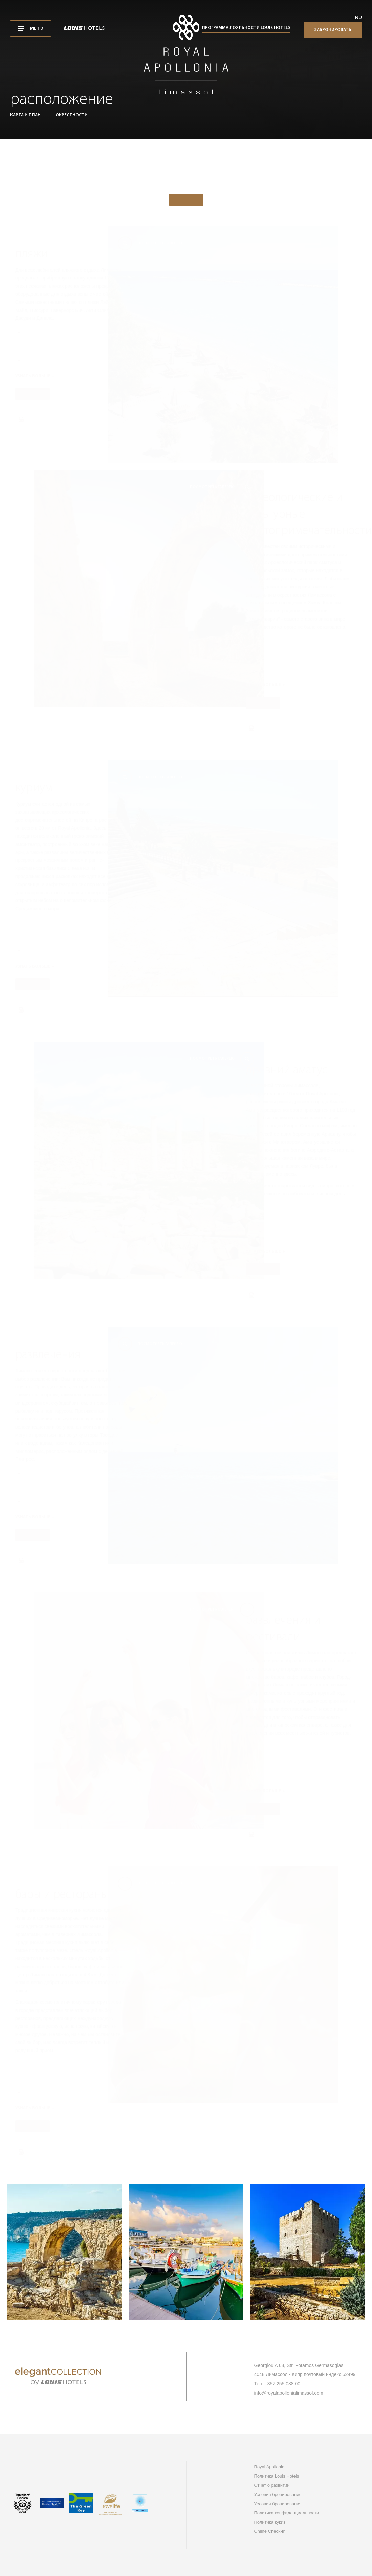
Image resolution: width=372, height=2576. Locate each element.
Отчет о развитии (272, 2485)
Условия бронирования (278, 2494)
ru (358, 17)
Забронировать (332, 30)
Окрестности (72, 115)
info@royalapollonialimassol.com (288, 2393)
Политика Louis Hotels (276, 2476)
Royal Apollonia (269, 2466)
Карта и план (25, 115)
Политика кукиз (269, 2522)
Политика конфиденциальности (286, 2512)
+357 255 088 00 (283, 2384)
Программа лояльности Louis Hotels (246, 28)
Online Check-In (270, 2531)
